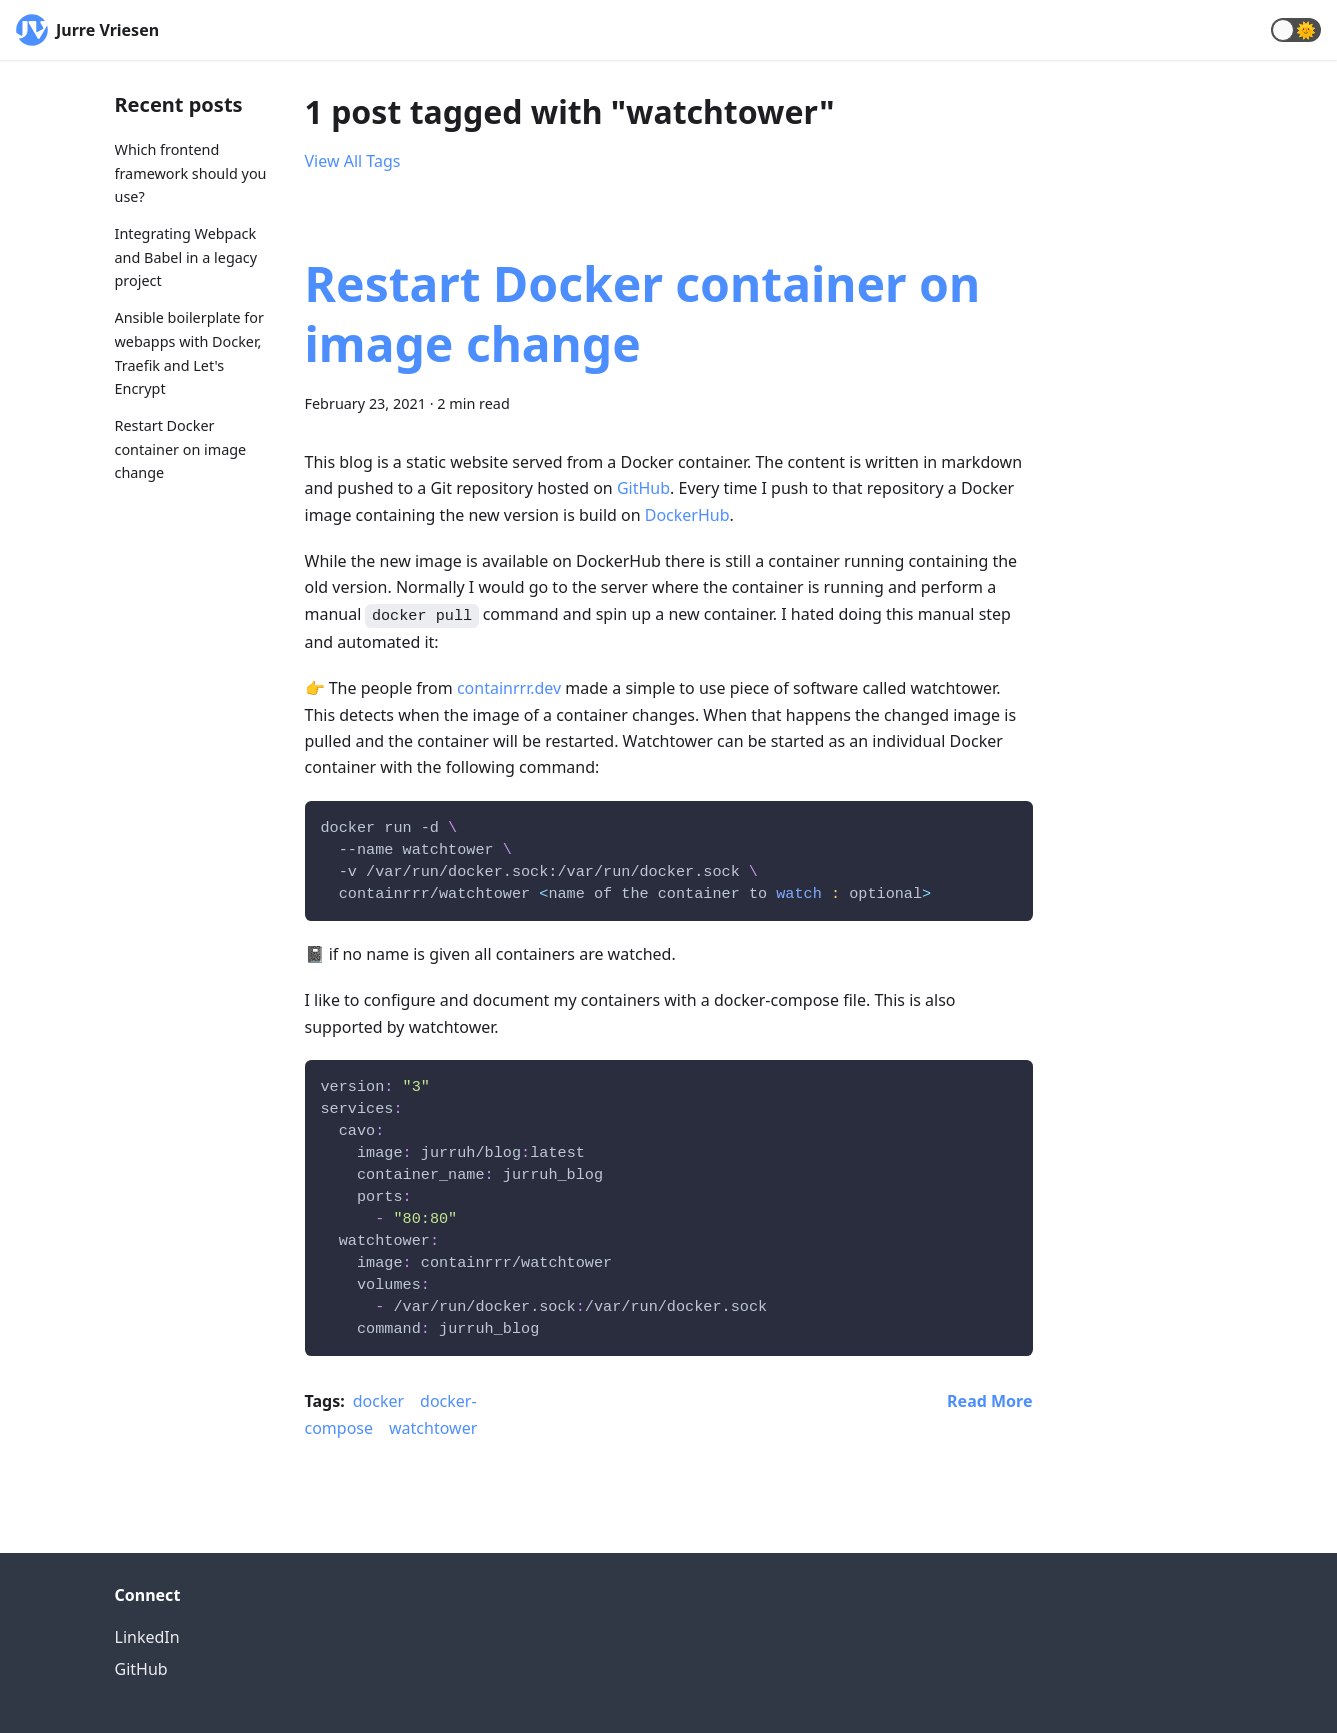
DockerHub (687, 515)
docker (378, 1401)
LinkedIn (147, 1637)
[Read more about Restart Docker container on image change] (989, 1401)
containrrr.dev (509, 688)
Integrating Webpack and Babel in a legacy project (186, 257)
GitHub (643, 488)
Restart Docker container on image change (181, 449)
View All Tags (353, 161)
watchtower (433, 1428)
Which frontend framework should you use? (191, 173)
